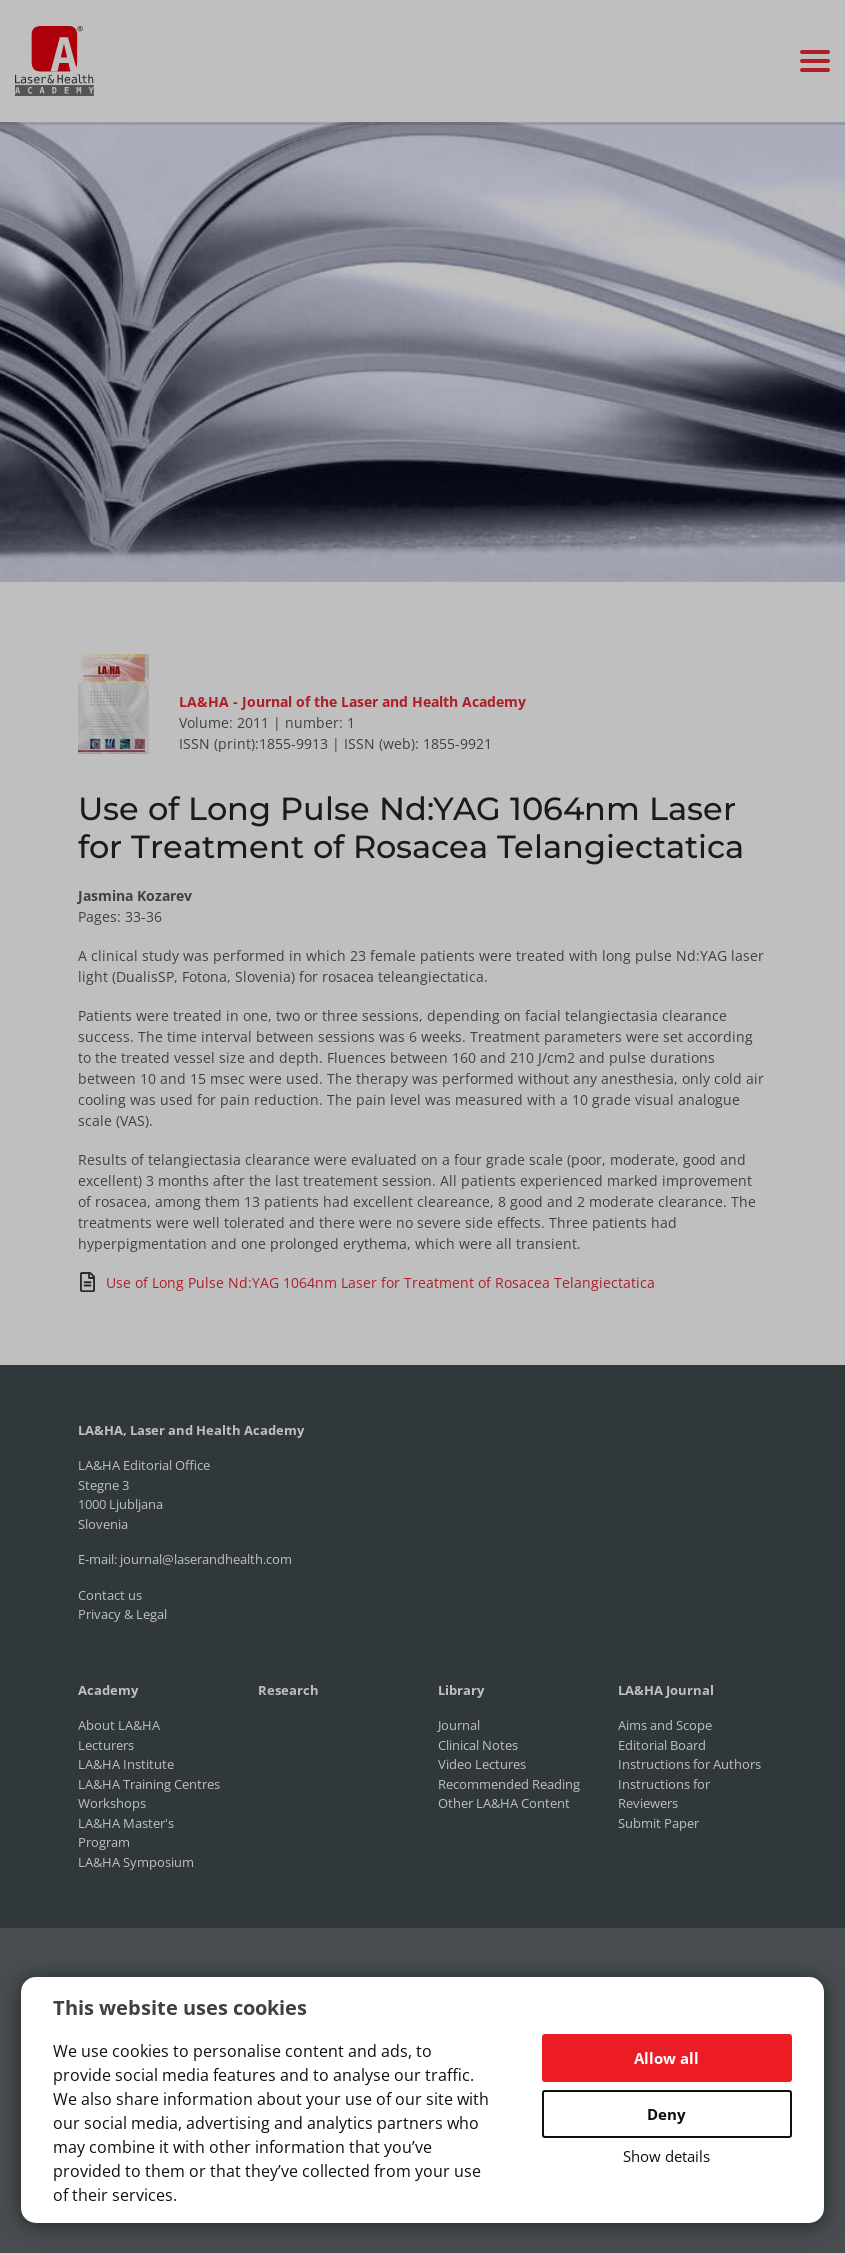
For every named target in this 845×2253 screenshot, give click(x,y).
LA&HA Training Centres (149, 1784)
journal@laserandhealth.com (206, 1559)
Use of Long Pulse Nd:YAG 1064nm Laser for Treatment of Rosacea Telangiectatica (366, 1282)
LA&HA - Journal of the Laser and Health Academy (352, 701)
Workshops (112, 1803)
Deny (666, 2114)
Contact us (110, 1595)
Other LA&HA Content (504, 1803)
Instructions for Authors (689, 1764)
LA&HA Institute (126, 1764)
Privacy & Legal (122, 1614)
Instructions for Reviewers (664, 1794)
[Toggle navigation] (815, 61)
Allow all (666, 2058)
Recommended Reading (509, 1784)
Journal (459, 1725)
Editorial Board (662, 1745)
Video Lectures (482, 1764)
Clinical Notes (478, 1745)
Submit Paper (658, 1823)
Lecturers (106, 1745)
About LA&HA (119, 1725)
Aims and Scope (665, 1725)
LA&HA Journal (666, 1690)
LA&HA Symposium (136, 1862)
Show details (666, 2156)
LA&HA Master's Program (126, 1833)
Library (461, 1690)
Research (288, 1690)
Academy (108, 1690)
